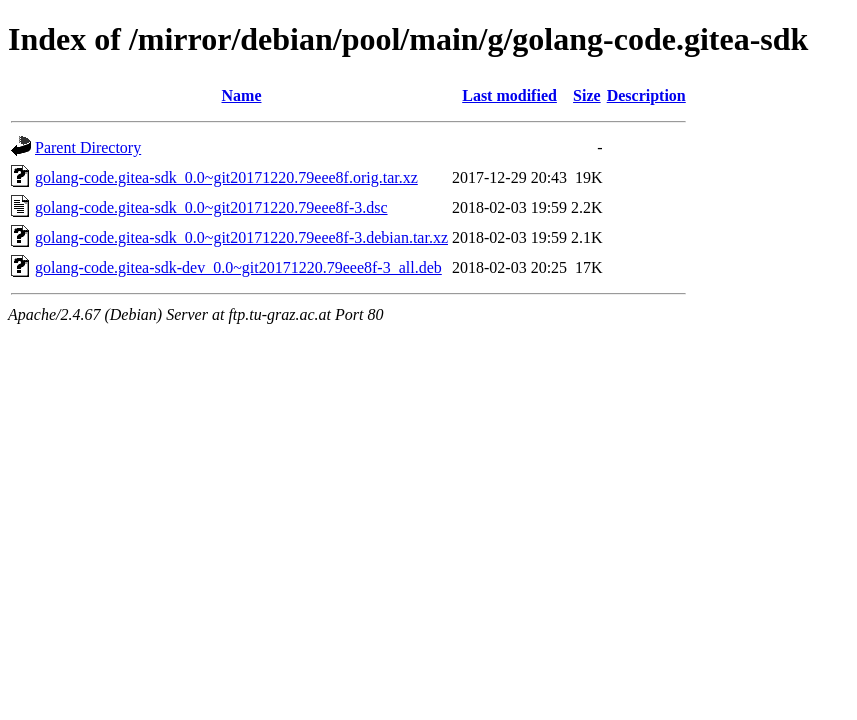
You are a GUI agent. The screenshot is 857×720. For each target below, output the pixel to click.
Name (242, 95)
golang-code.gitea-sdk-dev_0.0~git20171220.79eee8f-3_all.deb (238, 267)
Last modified (509, 95)
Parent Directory (88, 147)
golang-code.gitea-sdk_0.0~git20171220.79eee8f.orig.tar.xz (226, 177)
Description (646, 95)
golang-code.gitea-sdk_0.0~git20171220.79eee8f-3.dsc (211, 207)
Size (587, 95)
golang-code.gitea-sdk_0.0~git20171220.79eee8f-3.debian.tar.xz (241, 237)
